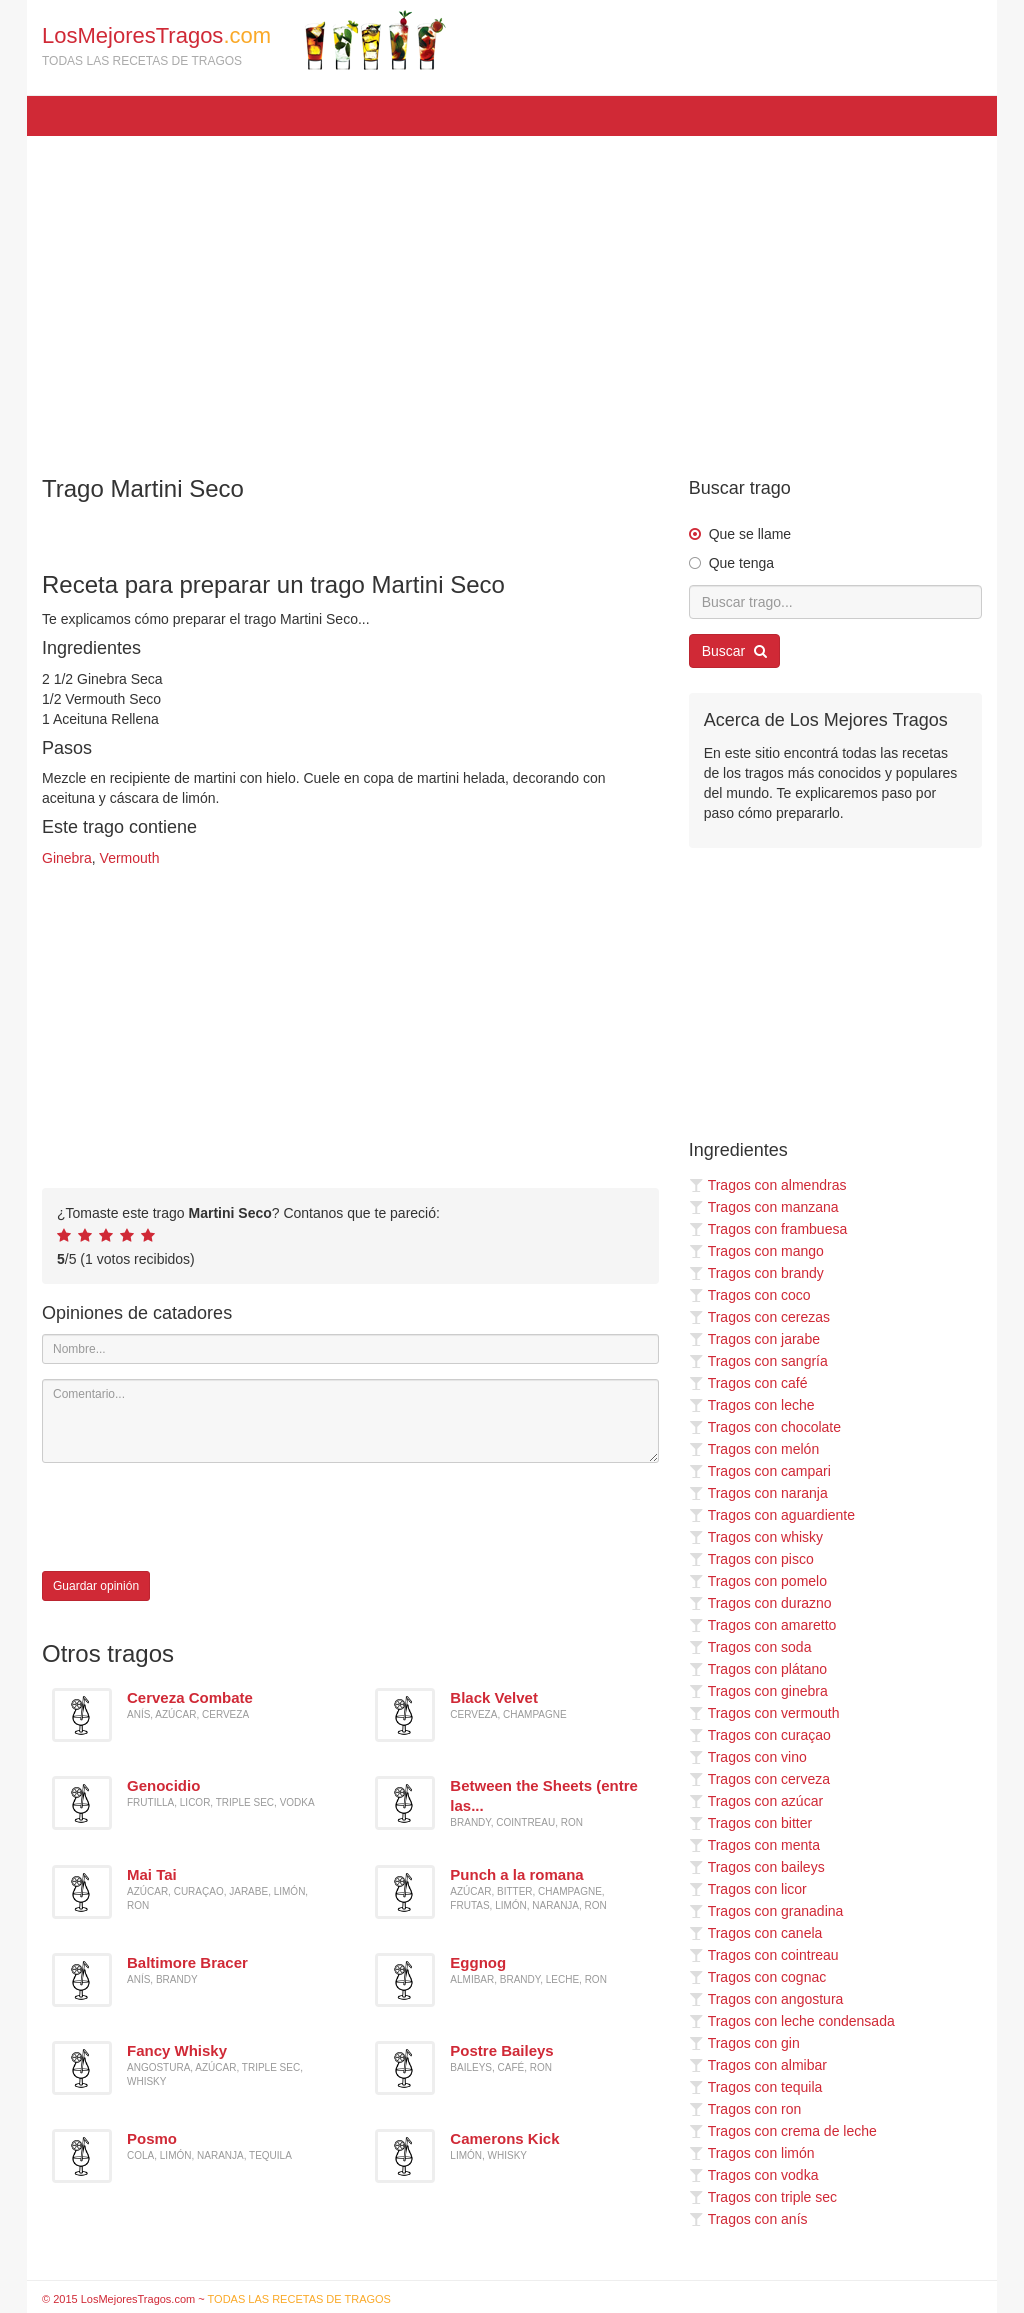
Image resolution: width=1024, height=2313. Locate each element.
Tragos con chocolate (765, 1427)
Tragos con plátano (758, 1669)
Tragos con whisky (756, 1537)
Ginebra (67, 858)
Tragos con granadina (766, 1911)
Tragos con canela (756, 1933)
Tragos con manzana (764, 1207)
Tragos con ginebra (758, 1691)
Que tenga (741, 563)
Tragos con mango (756, 1251)
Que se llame (750, 534)
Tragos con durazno (760, 1603)
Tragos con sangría (758, 1361)
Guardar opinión (96, 1586)
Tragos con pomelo (758, 1581)
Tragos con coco (750, 1295)
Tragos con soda (750, 1647)
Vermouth (130, 858)
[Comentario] (350, 1421)
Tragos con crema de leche (783, 2131)
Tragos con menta (754, 1845)
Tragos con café (748, 1383)
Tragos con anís (748, 2219)
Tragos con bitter (751, 1823)
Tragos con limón (752, 2153)
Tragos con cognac (758, 1977)
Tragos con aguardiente (772, 1515)
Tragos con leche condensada (792, 2021)
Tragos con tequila (756, 2087)
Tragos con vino (748, 1757)
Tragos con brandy (756, 1273)
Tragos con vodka (754, 2175)
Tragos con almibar (758, 2065)
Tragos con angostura (766, 1999)
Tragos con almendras (768, 1185)
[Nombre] (350, 1349)
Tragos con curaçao (760, 1735)
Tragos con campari (760, 1471)
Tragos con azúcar (756, 1801)
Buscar (734, 651)
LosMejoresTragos (244, 40)
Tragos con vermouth (764, 1713)
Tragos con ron (745, 2109)
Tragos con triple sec (763, 2197)
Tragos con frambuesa (768, 1229)
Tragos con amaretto (763, 1625)
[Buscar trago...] (835, 602)
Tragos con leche (752, 1405)
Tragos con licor (748, 1889)
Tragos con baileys (757, 1867)
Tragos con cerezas (759, 1317)
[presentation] (194, 1517)
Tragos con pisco (751, 1559)
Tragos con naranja (758, 1493)
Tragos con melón (754, 1449)
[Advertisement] (512, 296)
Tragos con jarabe (754, 1339)
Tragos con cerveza (759, 1779)
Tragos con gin (744, 2043)
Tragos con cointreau (764, 1955)
